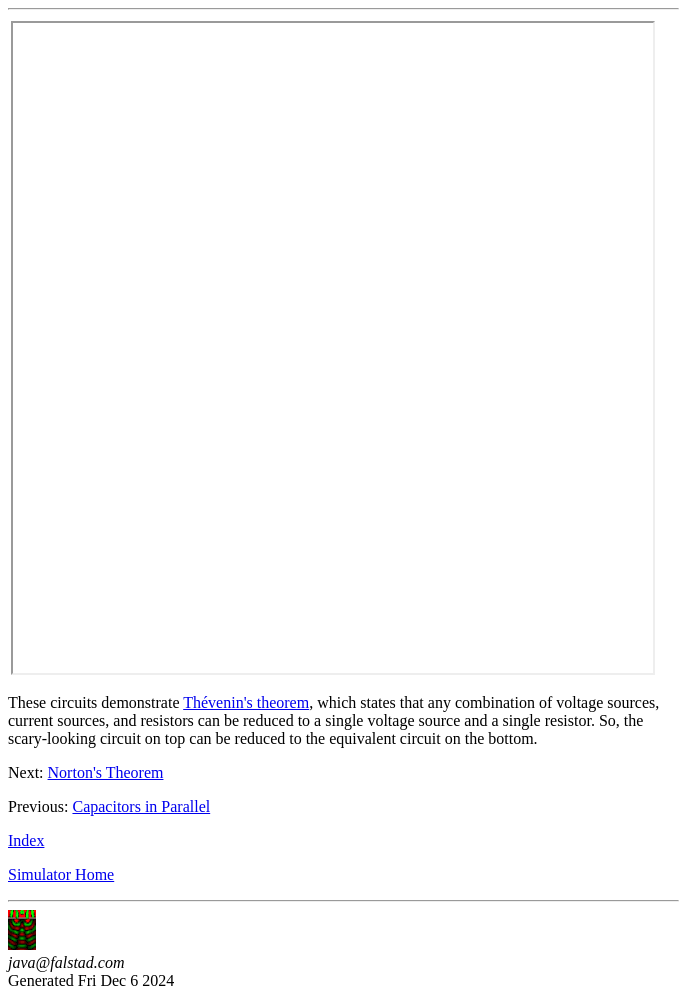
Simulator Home (61, 874)
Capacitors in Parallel (141, 806)
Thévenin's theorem (246, 702)
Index (26, 840)
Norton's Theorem (106, 772)
